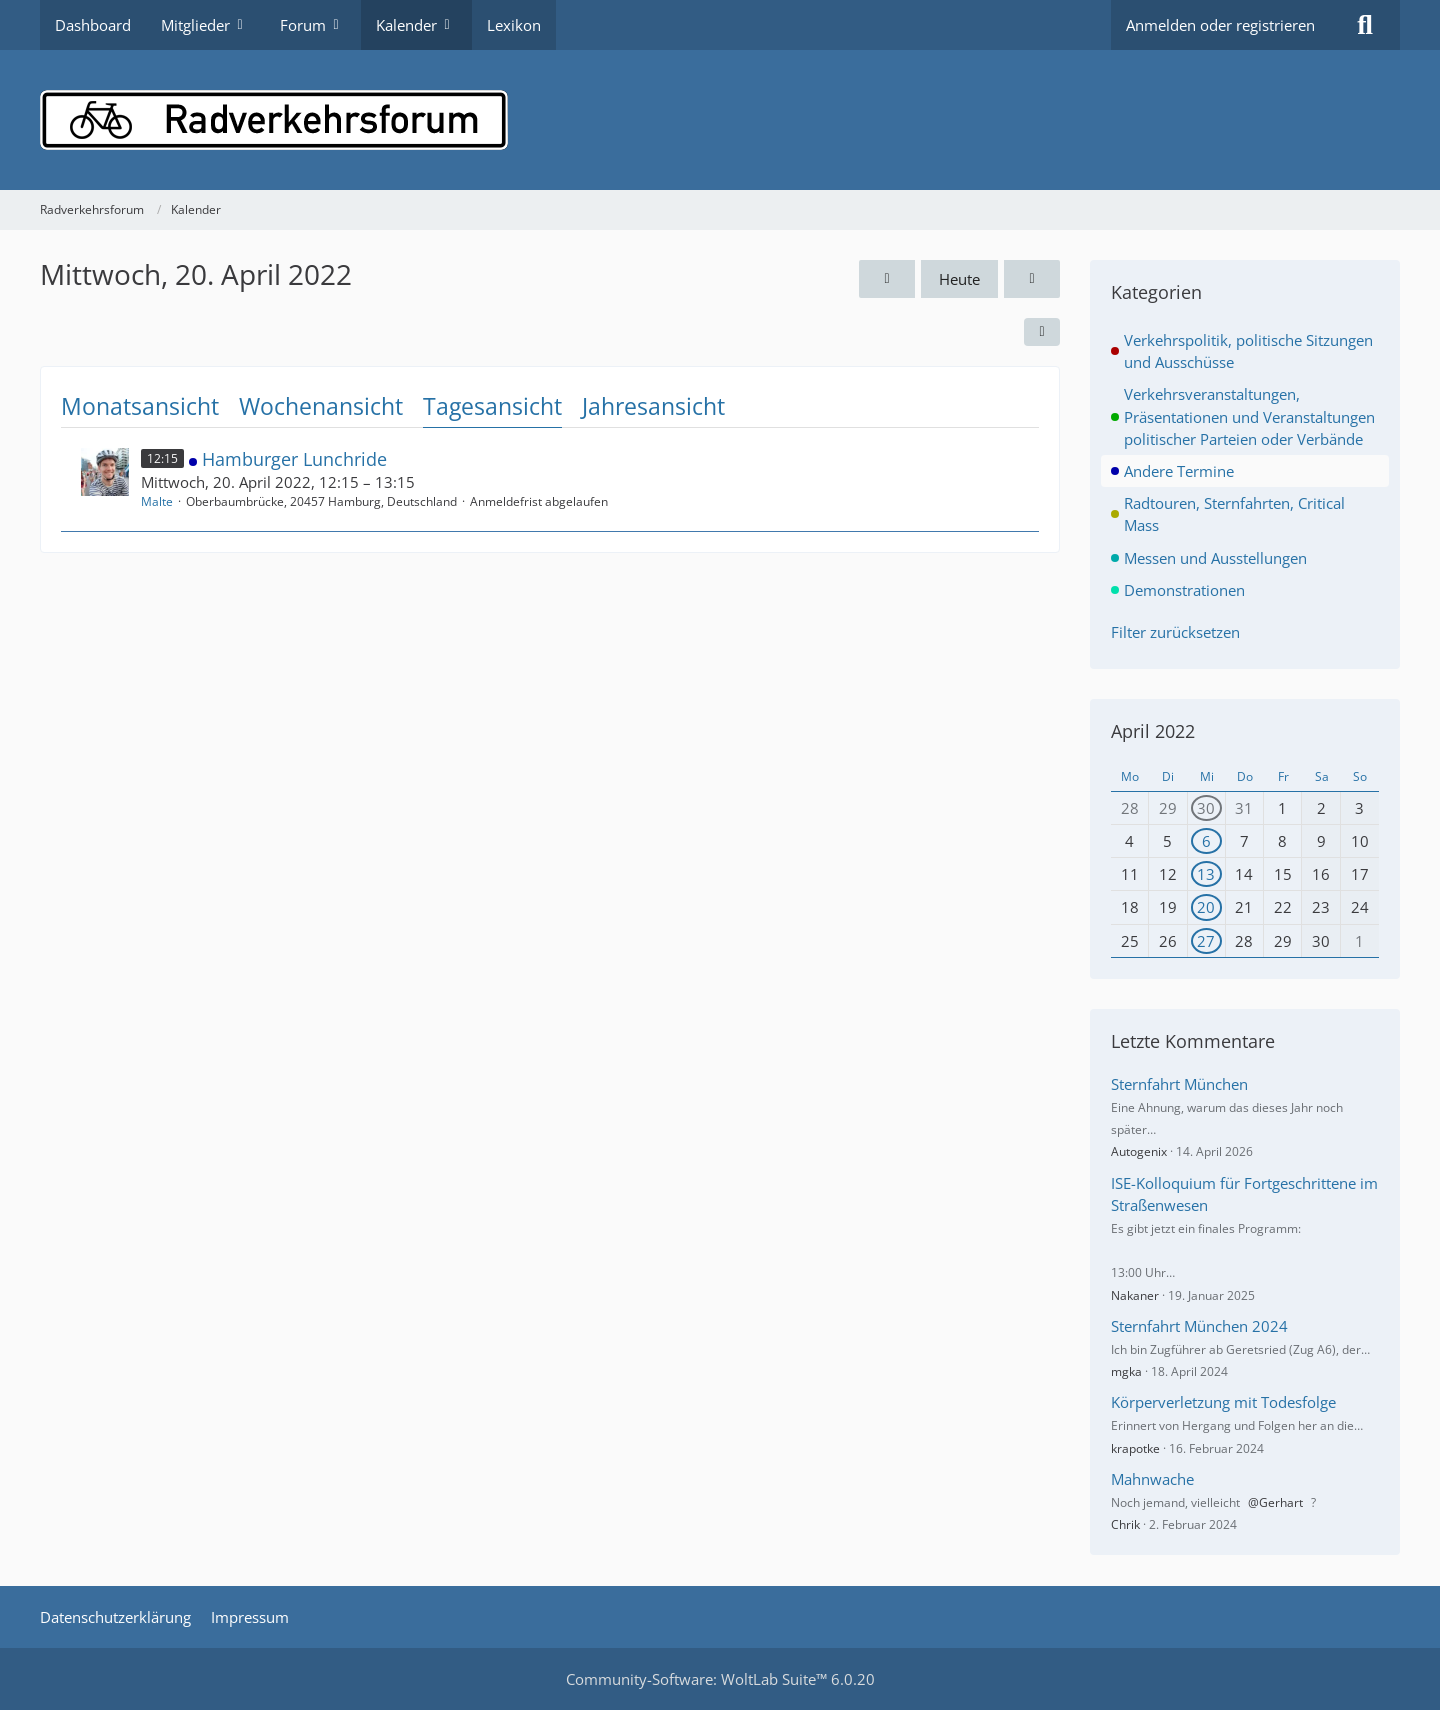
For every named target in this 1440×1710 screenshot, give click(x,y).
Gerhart (1281, 1502)
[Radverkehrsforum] (720, 120)
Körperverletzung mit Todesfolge (1223, 1402)
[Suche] (1365, 25)
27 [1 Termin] (1206, 941)
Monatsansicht (140, 406)
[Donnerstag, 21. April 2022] (1032, 279)
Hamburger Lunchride (294, 459)
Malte (157, 501)
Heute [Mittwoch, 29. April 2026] (959, 279)
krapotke (1135, 1448)
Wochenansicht (321, 406)
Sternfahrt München (1179, 1084)
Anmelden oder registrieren (1220, 25)
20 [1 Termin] (1206, 907)
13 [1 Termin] (1206, 874)
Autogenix (1139, 1151)
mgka (1126, 1371)
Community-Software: (720, 1679)
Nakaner (1135, 1295)
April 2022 (1153, 731)
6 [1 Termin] (1206, 841)
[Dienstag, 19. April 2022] (887, 279)
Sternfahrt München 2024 (1199, 1326)
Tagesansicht (492, 406)
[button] (1042, 332)
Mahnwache (1152, 1479)
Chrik (1125, 1524)
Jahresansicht (653, 406)
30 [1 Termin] (1206, 808)
